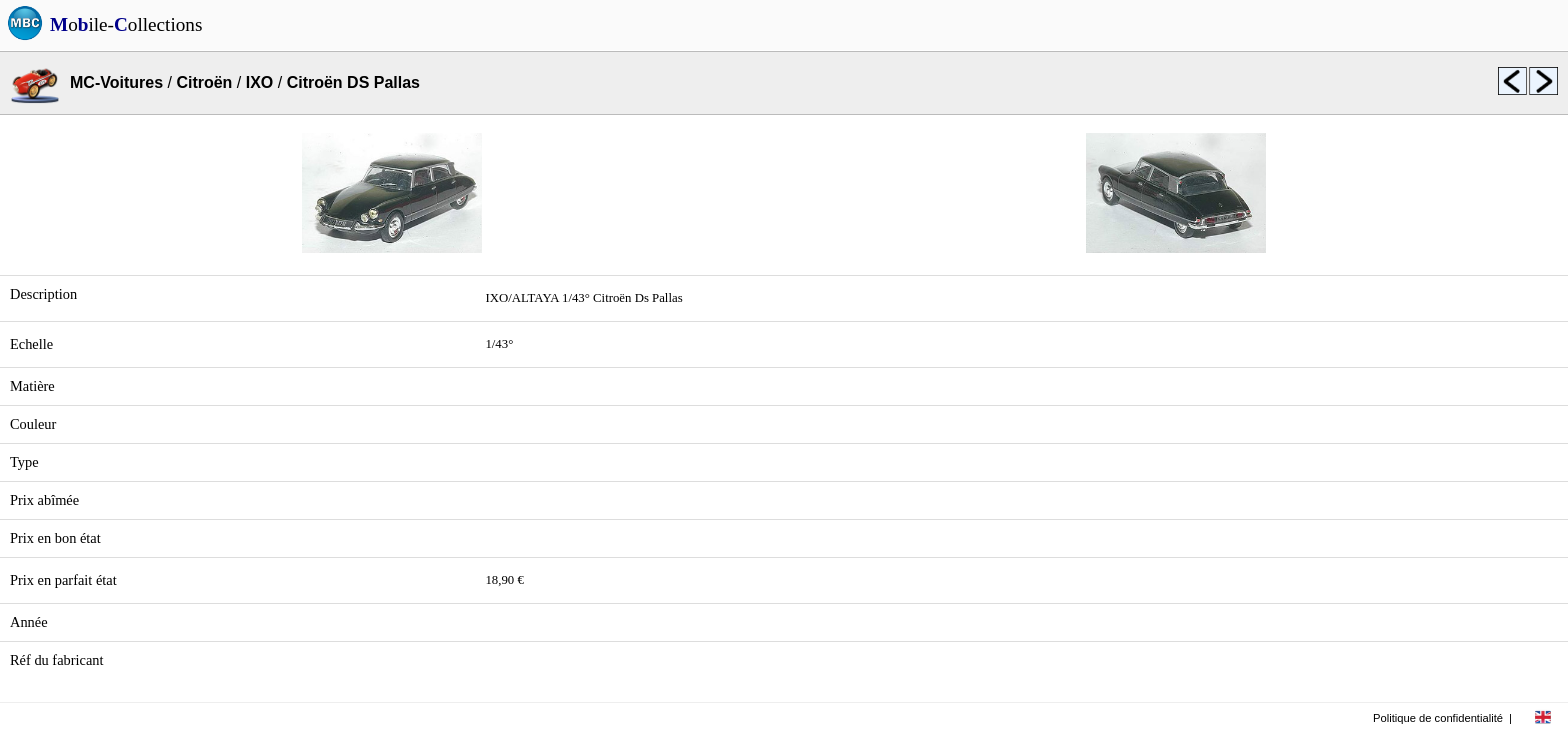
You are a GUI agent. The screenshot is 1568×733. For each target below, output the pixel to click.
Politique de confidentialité (1438, 718)
